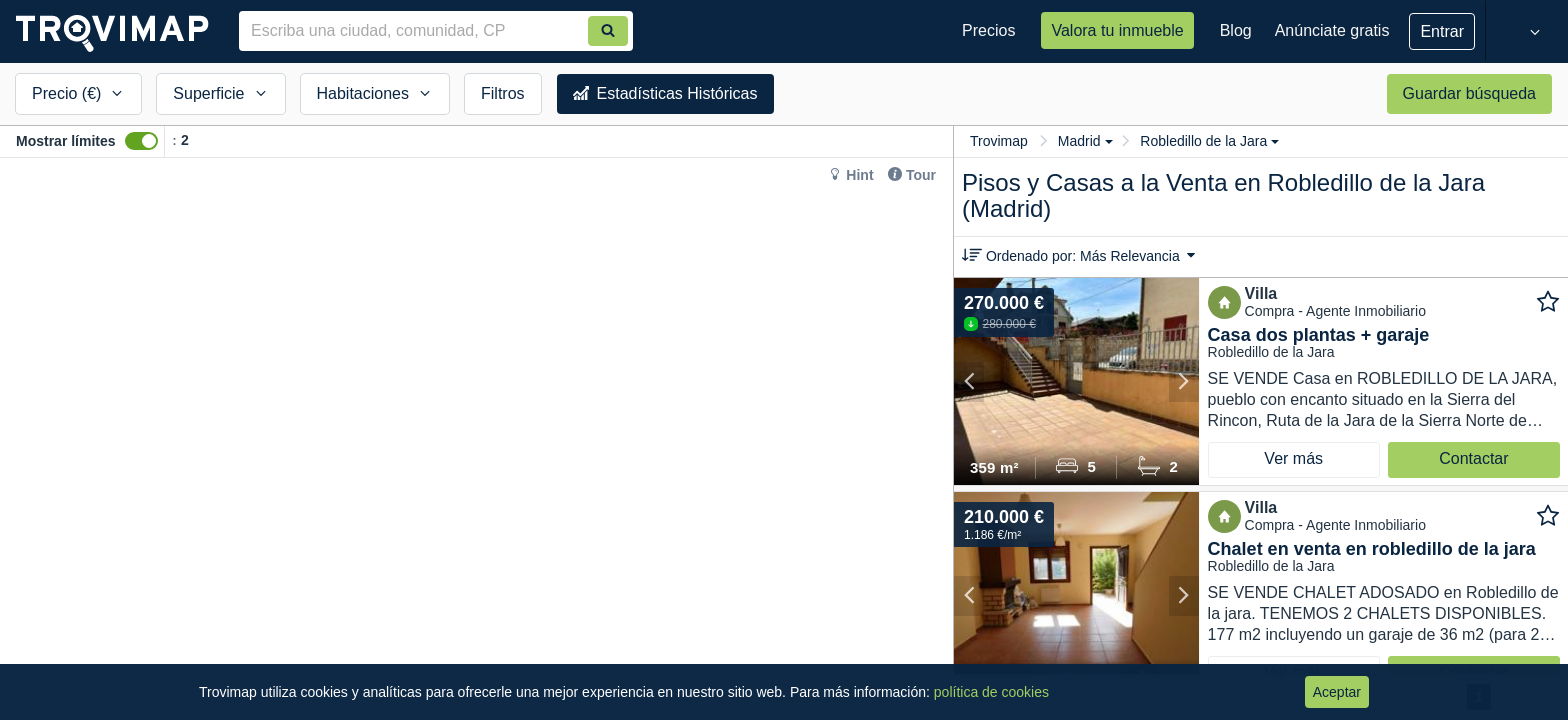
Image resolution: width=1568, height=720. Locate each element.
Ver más (1293, 458)
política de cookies (991, 692)
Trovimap (999, 141)
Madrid (1085, 141)
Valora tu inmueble (1117, 30)
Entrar (1442, 31)
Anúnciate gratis (1332, 30)
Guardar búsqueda (1469, 93)
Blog (1236, 30)
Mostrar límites (66, 141)
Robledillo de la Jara (1209, 141)
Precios (988, 30)
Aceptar (1337, 692)
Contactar (1473, 458)
